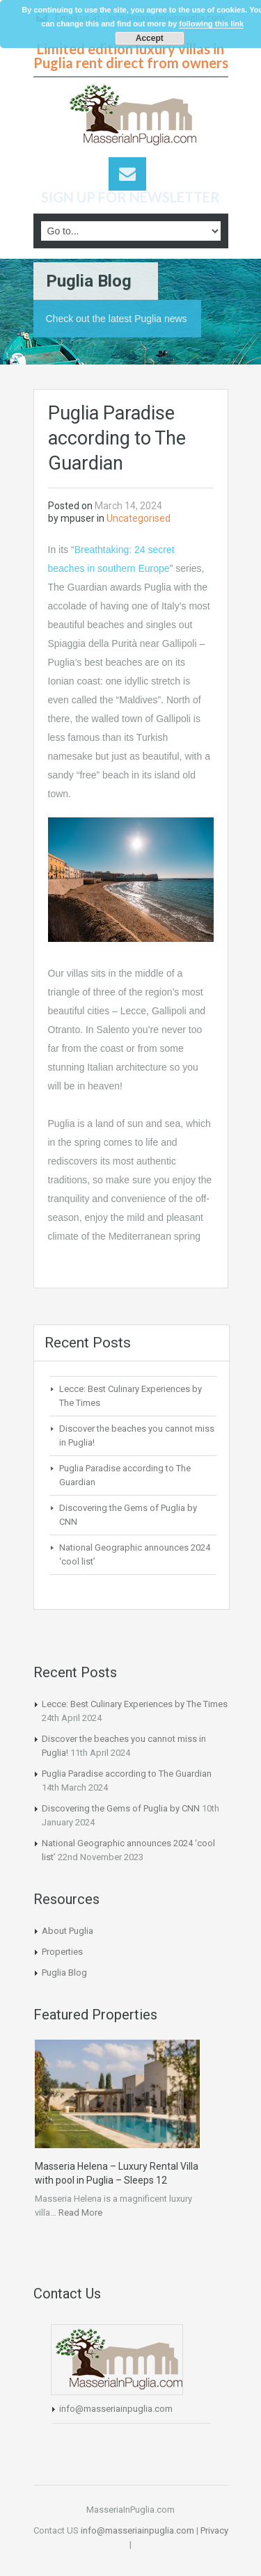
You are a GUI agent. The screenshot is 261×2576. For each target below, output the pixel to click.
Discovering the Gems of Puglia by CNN (121, 1808)
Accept (150, 38)
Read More (80, 2212)
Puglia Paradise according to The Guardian (127, 1773)
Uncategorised (138, 518)
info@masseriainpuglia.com (116, 2408)
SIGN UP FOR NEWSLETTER (130, 197)
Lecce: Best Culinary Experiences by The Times (135, 1704)
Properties (62, 1951)
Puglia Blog (64, 1972)
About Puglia (67, 1931)
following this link (211, 23)
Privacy (213, 2530)
